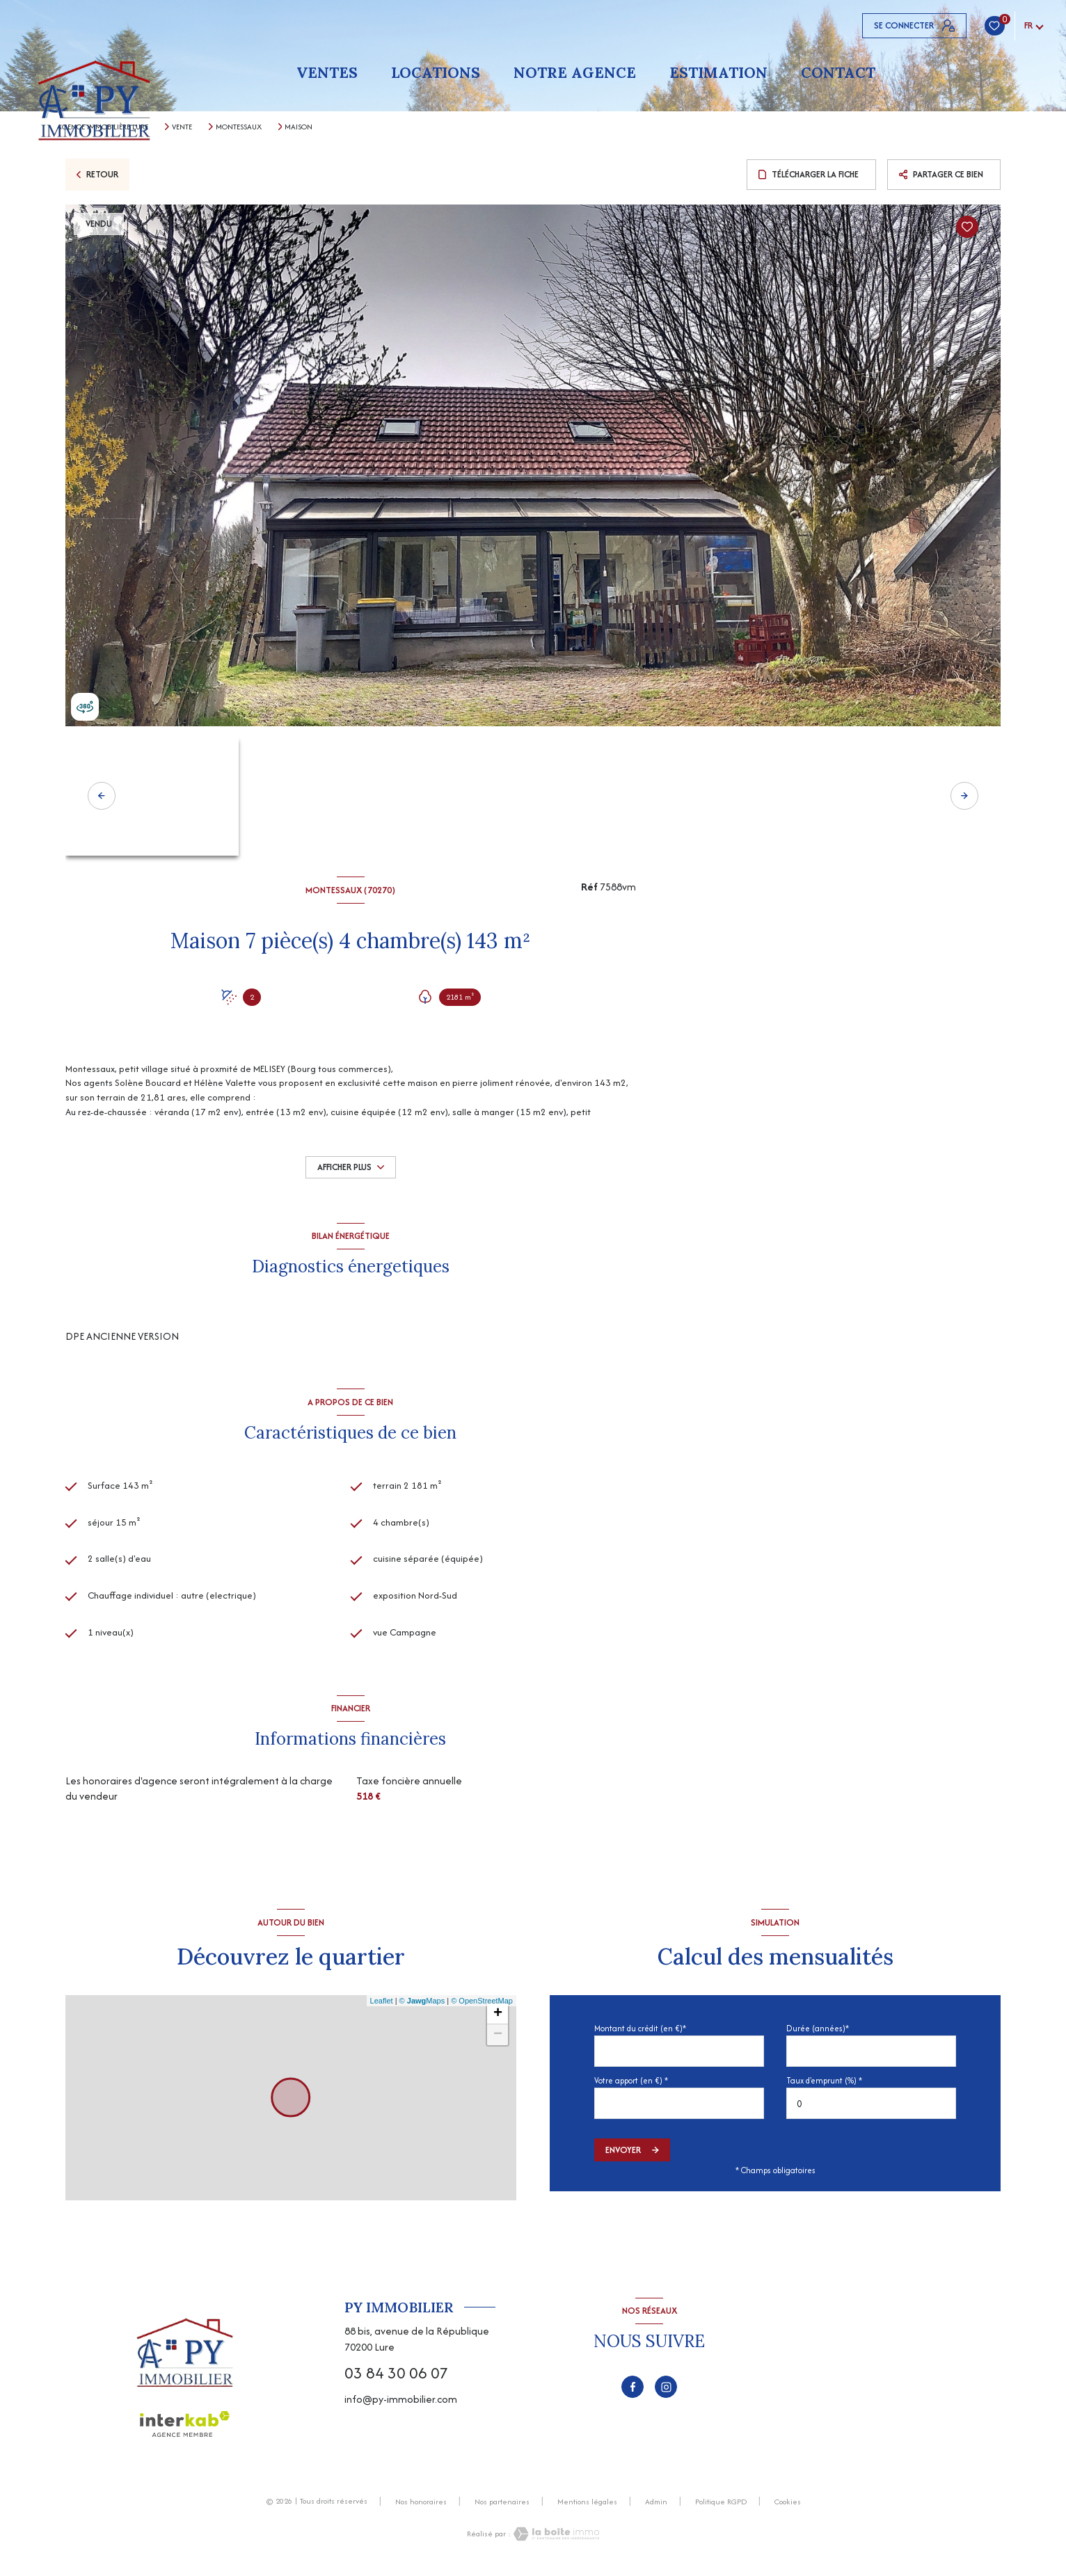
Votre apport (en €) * (631, 2086)
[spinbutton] (871, 2109)
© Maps (422, 2006)
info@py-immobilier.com (400, 2404)
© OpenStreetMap (482, 2006)
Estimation (718, 72)
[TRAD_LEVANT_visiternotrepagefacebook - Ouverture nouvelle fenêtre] (632, 2392)
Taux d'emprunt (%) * (824, 2086)
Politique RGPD (721, 2507)
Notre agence (575, 72)
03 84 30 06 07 (396, 2378)
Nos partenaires (502, 2507)
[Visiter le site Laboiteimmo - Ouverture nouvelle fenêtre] (555, 2539)
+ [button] (497, 2019)
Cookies (787, 2508)
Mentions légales (587, 2507)
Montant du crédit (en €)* (640, 2034)
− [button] (497, 2040)
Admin (656, 2507)
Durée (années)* (817, 2034)
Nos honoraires (421, 2507)
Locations (435, 72)
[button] (964, 796)
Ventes (327, 72)
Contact (838, 72)
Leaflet (381, 2006)
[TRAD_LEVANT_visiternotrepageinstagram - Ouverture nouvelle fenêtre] (666, 2392)
